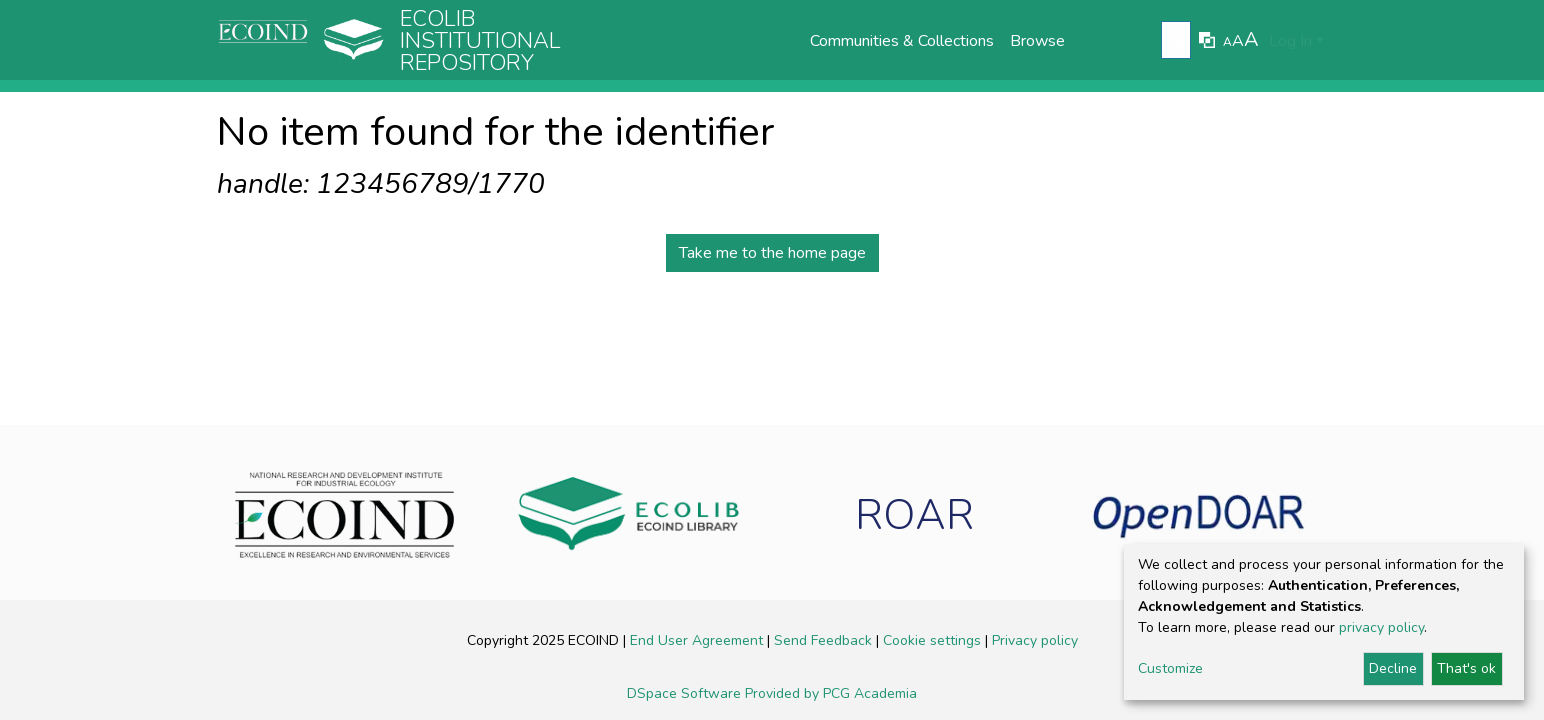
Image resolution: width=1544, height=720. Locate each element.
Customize (1170, 668)
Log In (1290, 41)
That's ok (1466, 668)
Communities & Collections (902, 41)
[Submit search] (1178, 41)
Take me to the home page (772, 253)
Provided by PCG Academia (831, 693)
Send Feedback (825, 640)
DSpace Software (686, 693)
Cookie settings (934, 640)
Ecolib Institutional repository (480, 41)
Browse (1037, 41)
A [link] (1227, 42)
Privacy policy (1035, 640)
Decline (1393, 668)
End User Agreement (698, 640)
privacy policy (1381, 627)
